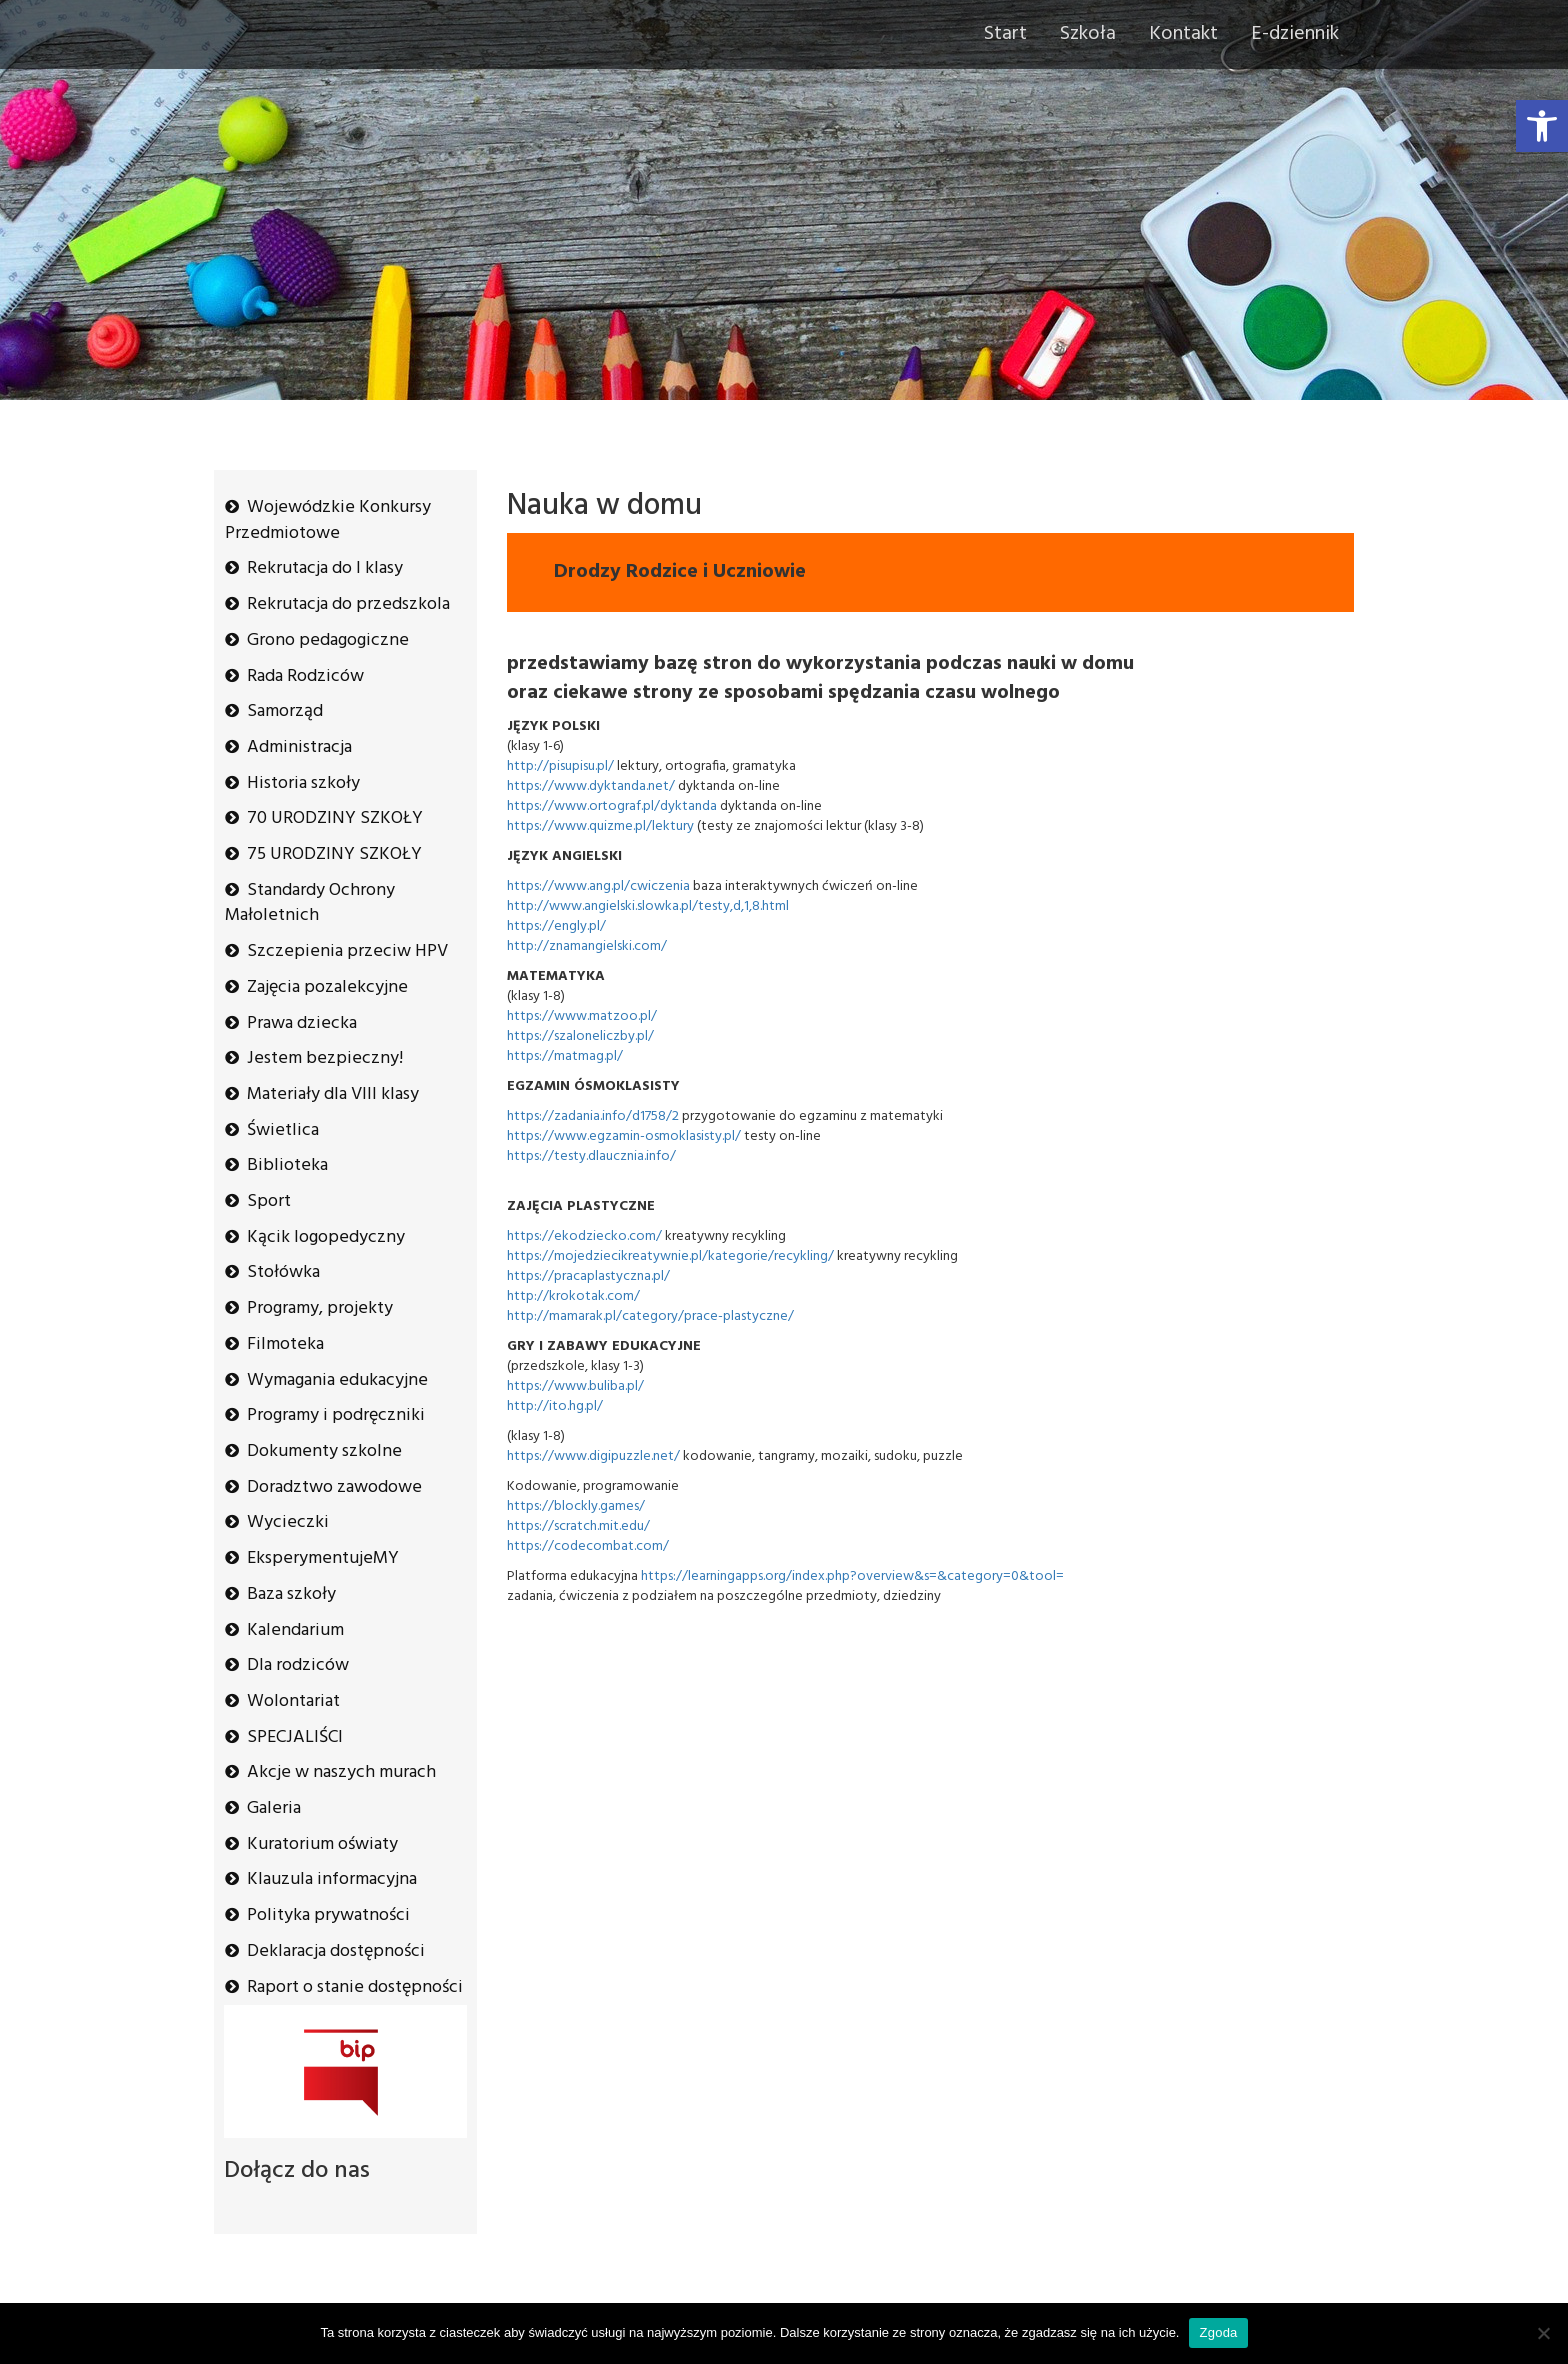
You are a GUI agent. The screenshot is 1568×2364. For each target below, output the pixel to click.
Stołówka (283, 1272)
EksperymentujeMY (323, 1558)
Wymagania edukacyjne (337, 1380)
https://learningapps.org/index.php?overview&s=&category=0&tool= (852, 1576)
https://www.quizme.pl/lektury (600, 826)
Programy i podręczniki (336, 1415)
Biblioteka (287, 1165)
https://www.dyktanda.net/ (591, 786)
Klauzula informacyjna (332, 1879)
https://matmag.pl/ (565, 1056)
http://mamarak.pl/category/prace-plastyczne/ (650, 1316)
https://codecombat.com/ (588, 1546)
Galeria (274, 1808)
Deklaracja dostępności (336, 1951)
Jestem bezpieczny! (325, 1058)
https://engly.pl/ (556, 926)
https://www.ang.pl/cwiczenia (598, 886)
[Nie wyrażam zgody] (1543, 2333)
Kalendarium (295, 1630)
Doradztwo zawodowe (334, 1487)
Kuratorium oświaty (322, 1844)
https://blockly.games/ (576, 1506)
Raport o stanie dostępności (355, 1987)
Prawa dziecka (302, 1023)
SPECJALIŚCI (295, 1737)
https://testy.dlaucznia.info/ (591, 1156)
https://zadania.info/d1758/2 (593, 1116)
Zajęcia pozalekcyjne (327, 987)
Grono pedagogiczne (328, 640)
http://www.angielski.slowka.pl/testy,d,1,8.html (648, 906)
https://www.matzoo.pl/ (582, 1016)
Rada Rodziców (305, 676)
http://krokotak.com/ (573, 1296)
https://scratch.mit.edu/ (578, 1526)
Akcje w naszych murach (341, 1772)
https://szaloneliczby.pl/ (580, 1036)
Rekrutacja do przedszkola (348, 604)
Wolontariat (293, 1701)
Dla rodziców (298, 1665)
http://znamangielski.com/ (587, 946)
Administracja (299, 747)
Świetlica (283, 1130)
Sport (269, 1201)
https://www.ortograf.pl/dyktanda (612, 806)
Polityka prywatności (328, 1915)
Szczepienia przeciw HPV (347, 951)
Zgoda (1218, 2332)
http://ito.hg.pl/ (555, 1406)
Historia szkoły (303, 783)
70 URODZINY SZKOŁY (335, 818)
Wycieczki (288, 1522)
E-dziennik (1295, 34)
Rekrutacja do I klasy (325, 568)
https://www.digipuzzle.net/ (593, 1456)
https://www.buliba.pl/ (575, 1386)
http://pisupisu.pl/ (560, 766)
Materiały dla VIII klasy (333, 1094)
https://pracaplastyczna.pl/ (588, 1276)
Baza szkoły (291, 1594)
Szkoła (1088, 34)
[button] (1542, 126)
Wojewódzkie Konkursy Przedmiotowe (328, 520)
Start (1005, 34)
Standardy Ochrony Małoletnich (310, 903)
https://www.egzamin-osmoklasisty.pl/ (624, 1136)
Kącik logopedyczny (326, 1237)
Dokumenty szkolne (324, 1451)
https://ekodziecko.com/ (584, 1236)
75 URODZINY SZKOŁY (334, 854)
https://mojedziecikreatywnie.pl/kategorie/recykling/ (670, 1256)
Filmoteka (285, 1344)
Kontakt (1183, 34)
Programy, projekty (320, 1308)
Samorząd (285, 711)
